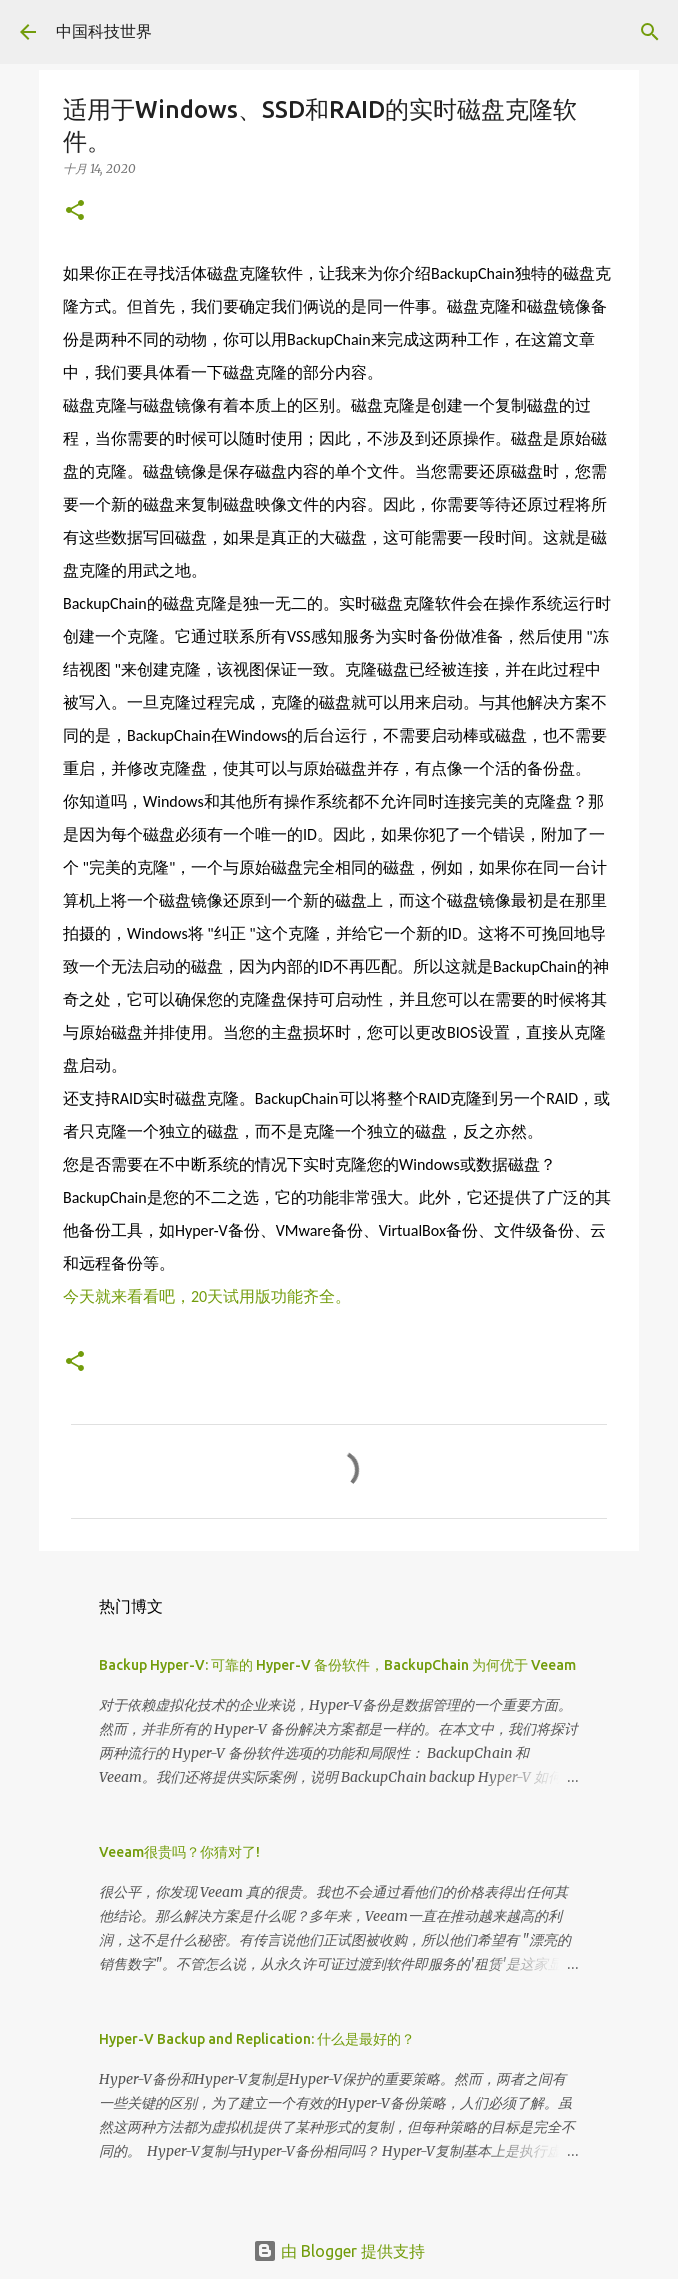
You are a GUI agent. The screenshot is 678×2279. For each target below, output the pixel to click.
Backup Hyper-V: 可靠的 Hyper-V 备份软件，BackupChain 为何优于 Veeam (337, 1665)
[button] (75, 211)
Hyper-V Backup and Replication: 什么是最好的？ (257, 2039)
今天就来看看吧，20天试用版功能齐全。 (207, 1296)
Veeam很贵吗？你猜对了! (179, 1852)
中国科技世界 (104, 31)
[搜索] (650, 32)
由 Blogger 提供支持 (339, 2251)
